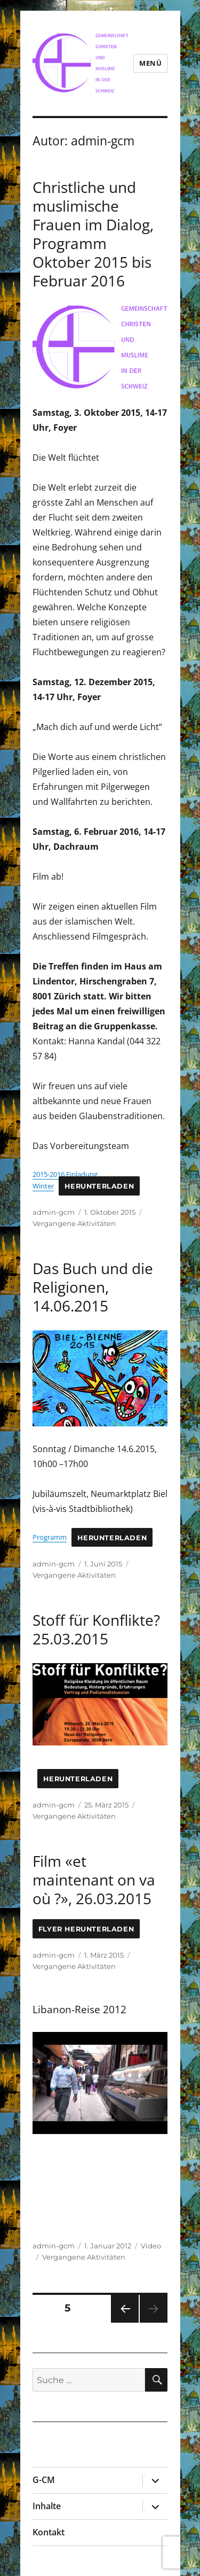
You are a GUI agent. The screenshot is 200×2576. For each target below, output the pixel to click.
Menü (150, 63)
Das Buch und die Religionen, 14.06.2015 (93, 1287)
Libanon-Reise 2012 (79, 2009)
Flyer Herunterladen (86, 1929)
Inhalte (47, 2506)
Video (151, 2245)
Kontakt (49, 2532)
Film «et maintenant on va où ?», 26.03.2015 (94, 1879)
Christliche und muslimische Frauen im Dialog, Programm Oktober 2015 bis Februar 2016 (93, 234)
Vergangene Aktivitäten (74, 1223)
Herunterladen (99, 1186)
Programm (50, 1537)
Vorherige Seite (124, 2322)
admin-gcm (54, 1212)
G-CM (44, 2480)
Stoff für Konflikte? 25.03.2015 (96, 1629)
